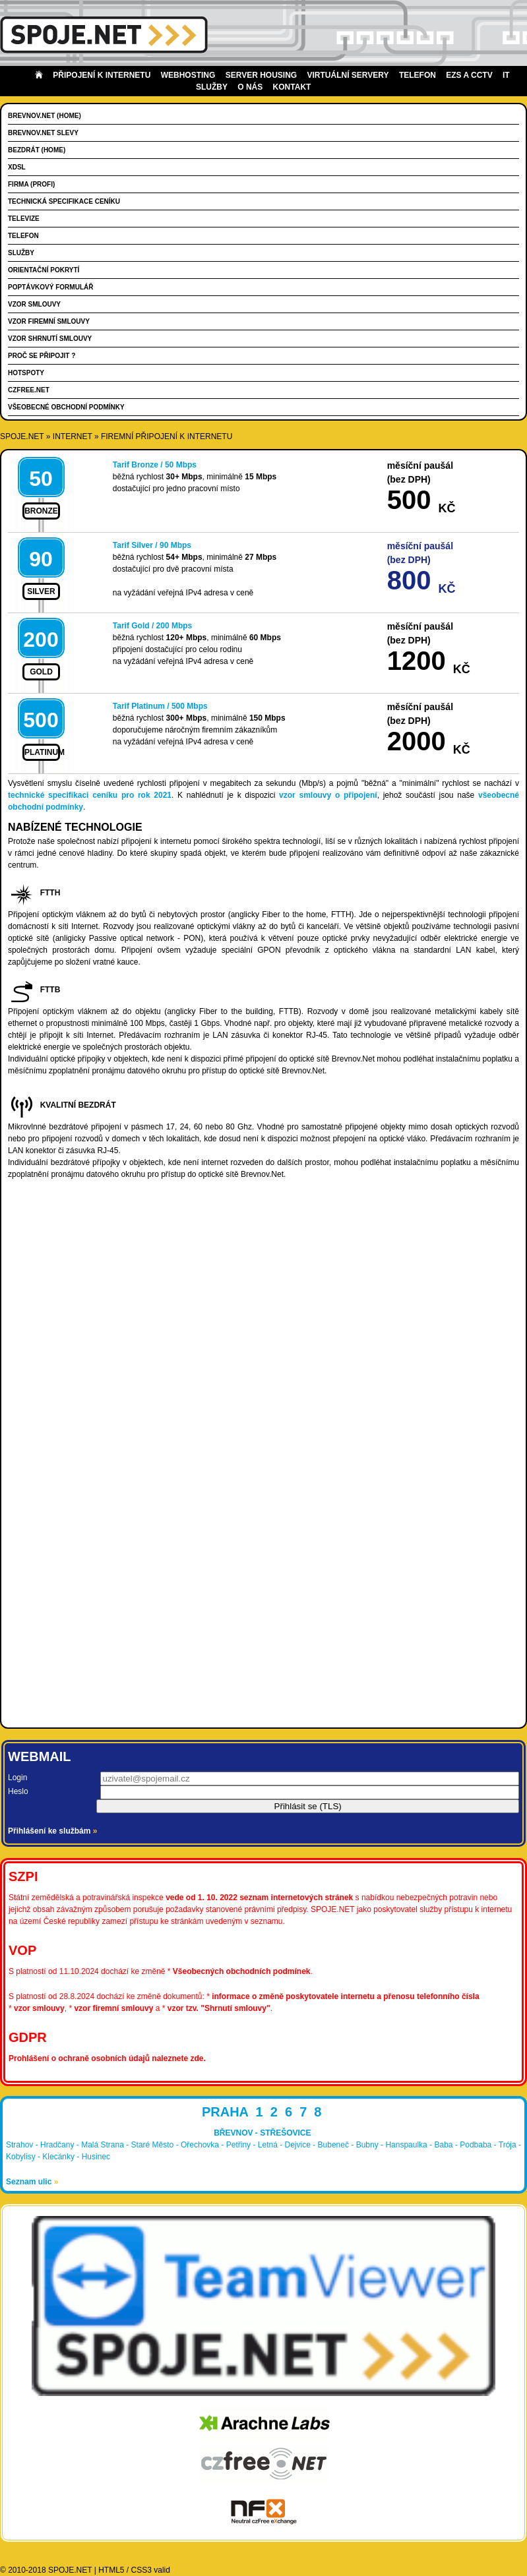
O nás (250, 87)
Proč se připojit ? (41, 355)
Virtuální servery (348, 75)
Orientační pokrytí (43, 270)
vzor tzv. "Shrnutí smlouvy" (219, 2008)
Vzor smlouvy (34, 304)
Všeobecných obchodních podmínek (242, 1971)
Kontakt (292, 87)
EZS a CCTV (469, 75)
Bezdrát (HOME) (36, 150)
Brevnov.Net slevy (43, 132)
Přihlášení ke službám (52, 1831)
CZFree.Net (28, 390)
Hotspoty (26, 372)
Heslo (18, 1791)
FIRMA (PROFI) (31, 184)
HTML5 (111, 2570)
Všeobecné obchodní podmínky (66, 407)
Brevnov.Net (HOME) (44, 115)
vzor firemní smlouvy (113, 2008)
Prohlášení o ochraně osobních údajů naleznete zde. (107, 2058)
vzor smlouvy (39, 2008)
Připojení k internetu (101, 75)
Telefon (417, 75)
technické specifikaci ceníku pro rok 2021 (89, 795)
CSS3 (141, 2570)
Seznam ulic (32, 2181)
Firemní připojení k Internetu (166, 436)
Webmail (39, 1756)
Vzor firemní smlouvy (49, 321)
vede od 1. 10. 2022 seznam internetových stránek (259, 1897)
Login (17, 1777)
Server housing (261, 75)
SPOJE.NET (22, 436)
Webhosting (188, 75)
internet (72, 436)
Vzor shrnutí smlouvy (50, 338)
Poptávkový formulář (50, 287)
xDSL (17, 167)
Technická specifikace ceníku (64, 201)
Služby (21, 252)
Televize (24, 218)
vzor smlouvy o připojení (328, 795)
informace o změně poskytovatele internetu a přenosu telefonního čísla (345, 1996)
